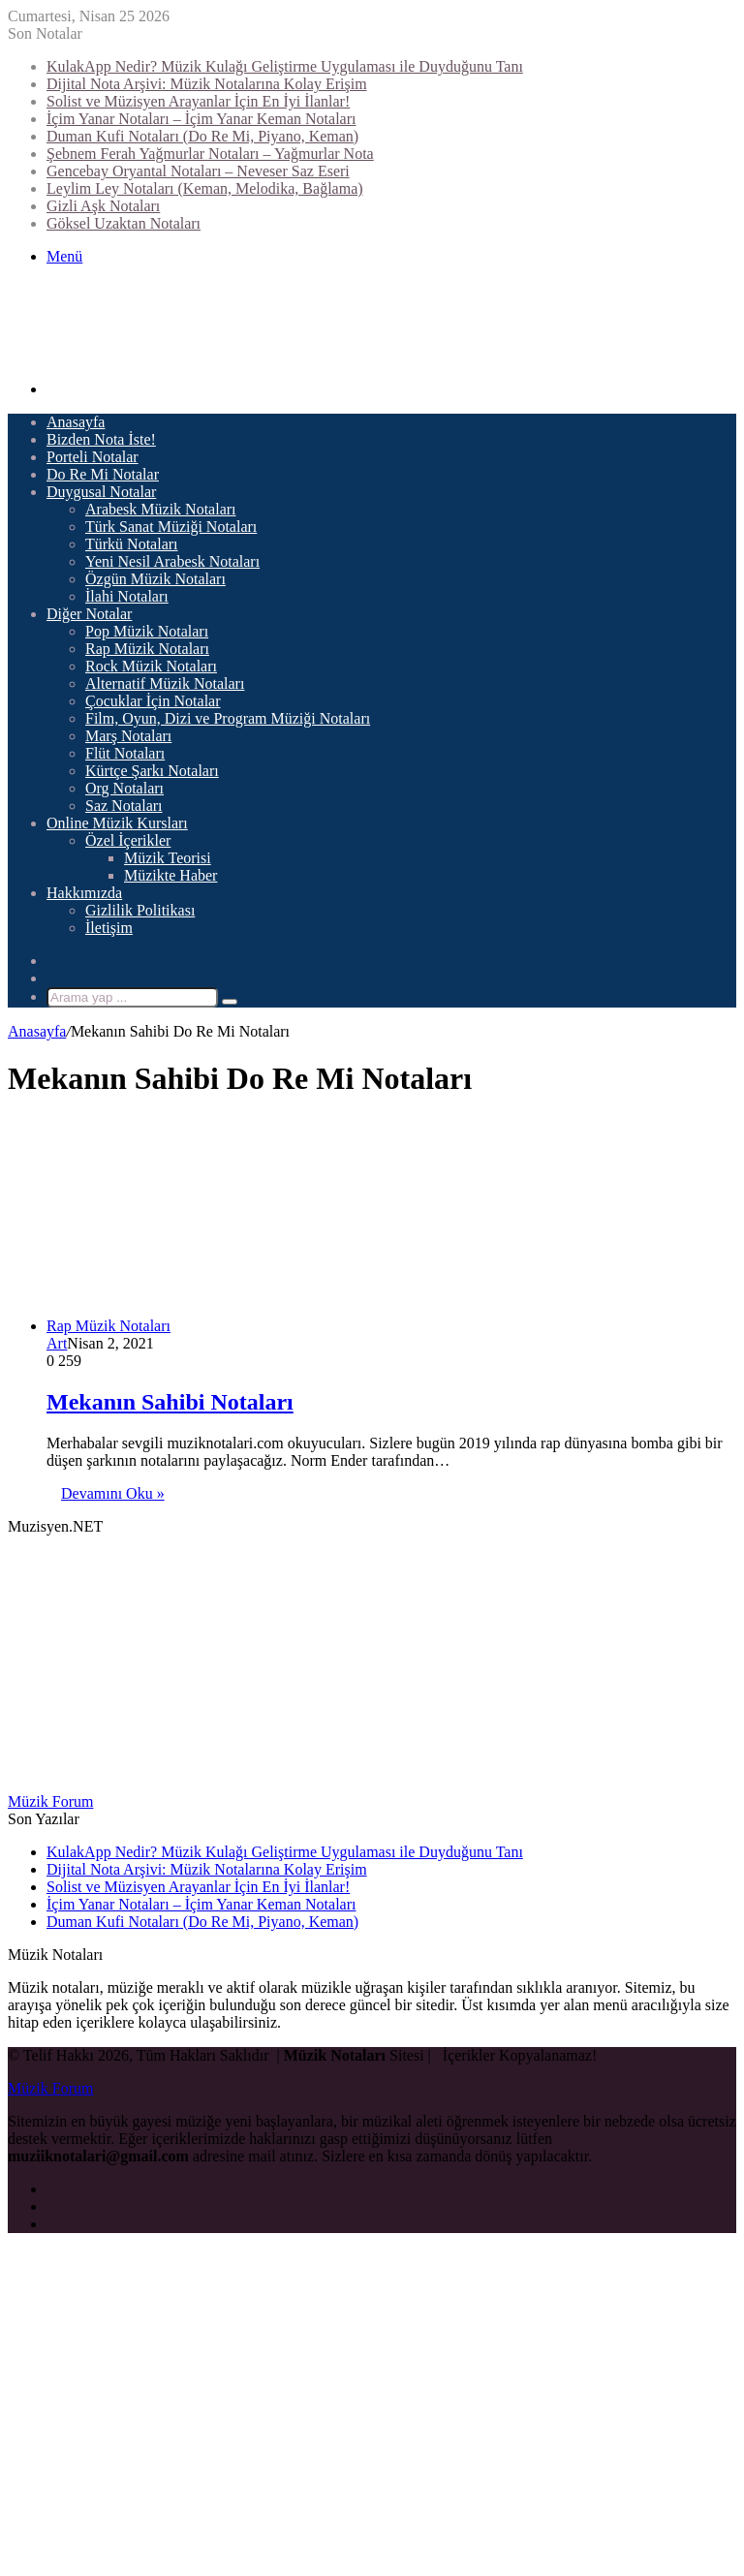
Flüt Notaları (125, 753)
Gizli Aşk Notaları (103, 206)
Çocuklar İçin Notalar (153, 701)
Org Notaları (124, 788)
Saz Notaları (124, 805)
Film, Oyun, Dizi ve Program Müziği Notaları (227, 718)
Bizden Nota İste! (101, 439)
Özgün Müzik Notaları (155, 579)
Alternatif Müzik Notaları (164, 683)
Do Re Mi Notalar (102, 474)
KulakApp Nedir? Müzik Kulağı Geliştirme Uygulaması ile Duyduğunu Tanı (284, 66)
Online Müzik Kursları (117, 823)
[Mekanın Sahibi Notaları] (297, 1326)
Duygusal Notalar (101, 491)
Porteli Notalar (92, 457)
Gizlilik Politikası (140, 910)
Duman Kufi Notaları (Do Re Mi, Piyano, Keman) (202, 136)
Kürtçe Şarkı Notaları (152, 770)
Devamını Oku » (113, 1493)
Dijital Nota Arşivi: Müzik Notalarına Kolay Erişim (206, 84)
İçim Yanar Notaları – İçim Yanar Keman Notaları (201, 118)
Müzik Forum (50, 1801)
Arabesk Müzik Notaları (160, 509)
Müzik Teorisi (167, 858)
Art (56, 1343)
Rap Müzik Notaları (147, 648)
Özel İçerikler (127, 840)
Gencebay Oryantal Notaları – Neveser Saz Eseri (198, 171)
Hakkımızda (84, 893)
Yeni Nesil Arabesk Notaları (172, 561)
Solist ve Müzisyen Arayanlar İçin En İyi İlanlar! (198, 101)
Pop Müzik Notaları (146, 631)
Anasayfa (75, 422)
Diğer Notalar (89, 613)
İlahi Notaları (127, 596)
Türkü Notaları (131, 544)
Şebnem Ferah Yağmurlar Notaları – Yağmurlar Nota (210, 153)
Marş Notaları (128, 736)
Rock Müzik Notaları (151, 666)
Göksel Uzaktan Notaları (123, 223)
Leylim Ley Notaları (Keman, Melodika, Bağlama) (204, 188)
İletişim (109, 927)
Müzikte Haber (170, 875)
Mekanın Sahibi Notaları (170, 1401)
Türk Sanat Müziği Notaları (171, 526)
